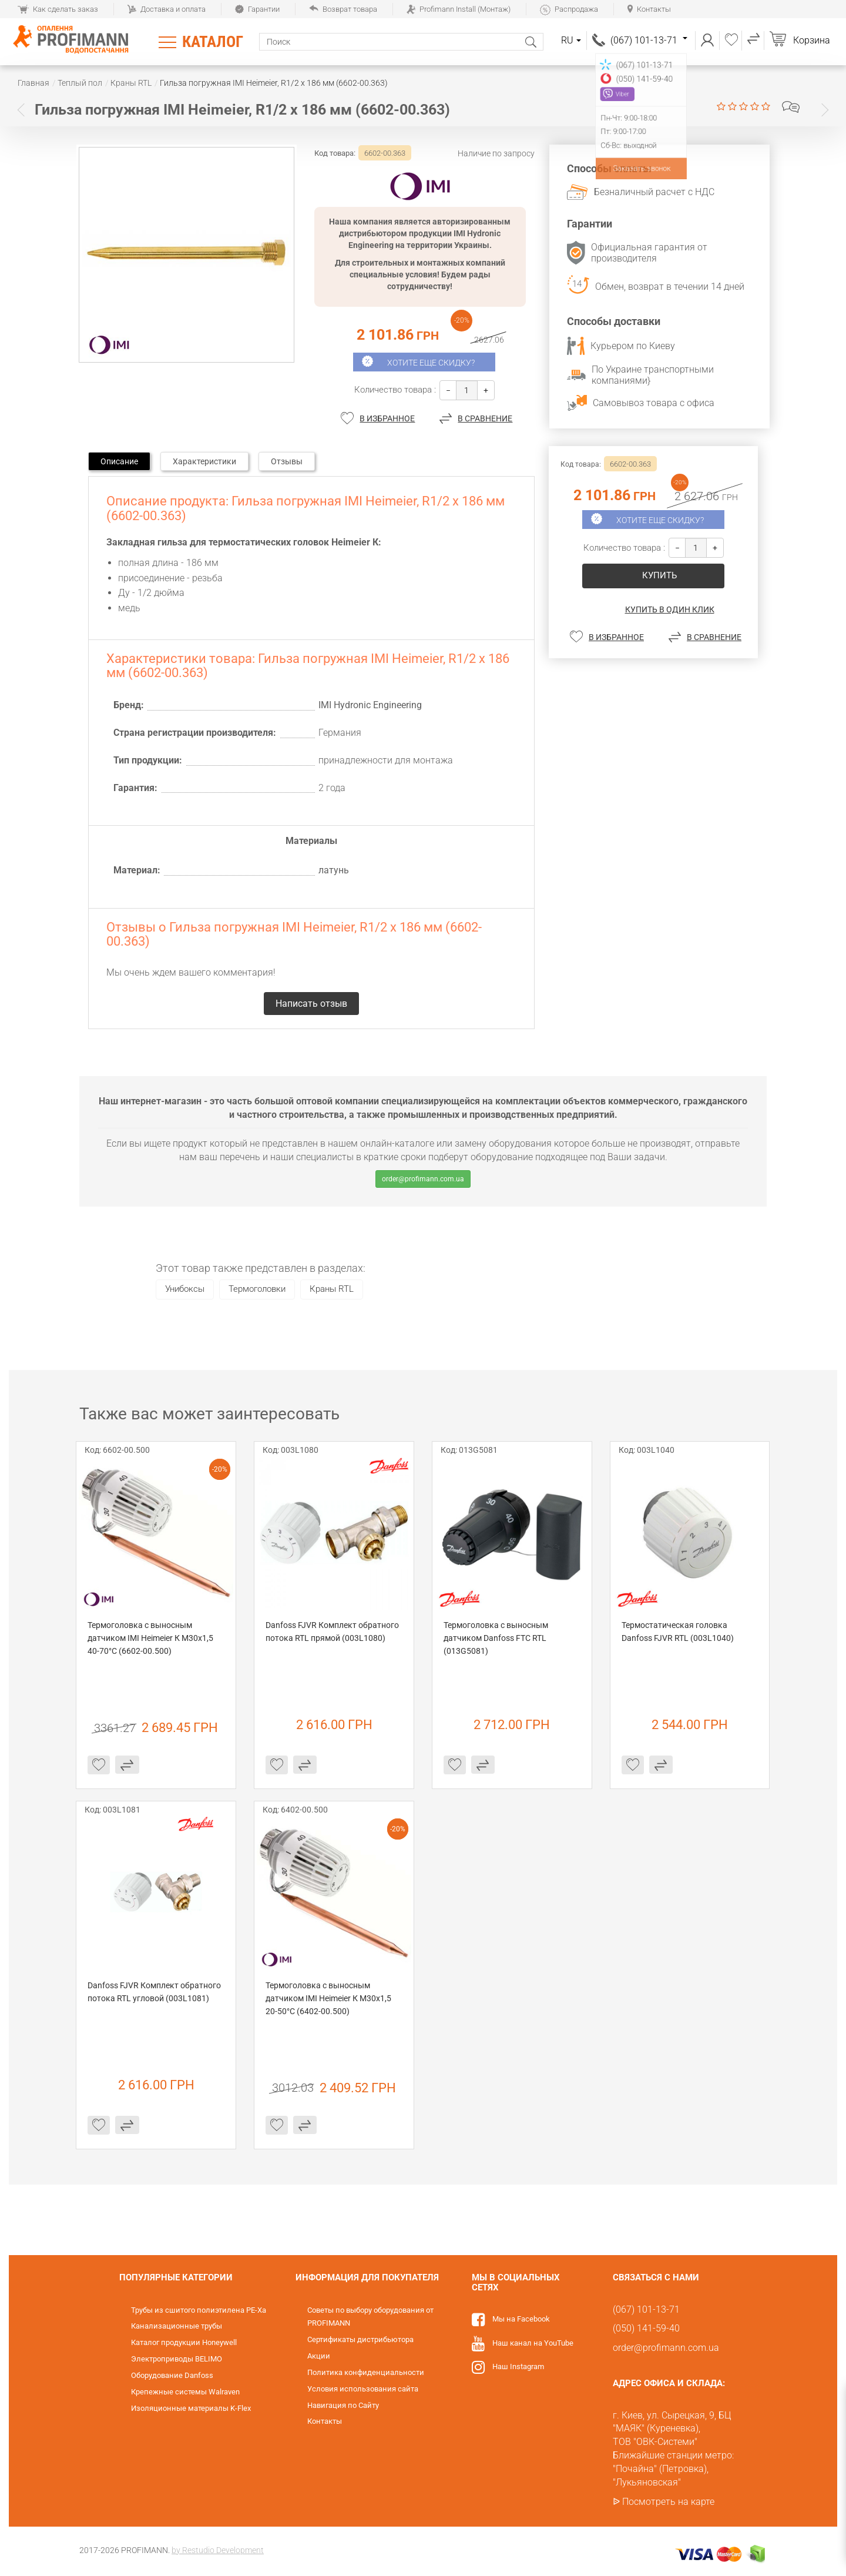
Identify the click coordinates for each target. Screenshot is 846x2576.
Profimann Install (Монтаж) (459, 9)
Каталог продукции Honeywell (184, 2342)
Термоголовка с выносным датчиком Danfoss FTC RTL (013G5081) (497, 1638)
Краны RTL (332, 1289)
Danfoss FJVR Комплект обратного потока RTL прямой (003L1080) (333, 1631)
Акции (318, 2355)
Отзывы (287, 461)
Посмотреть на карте (668, 2501)
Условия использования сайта (362, 2388)
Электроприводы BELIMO (176, 2358)
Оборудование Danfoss (172, 2375)
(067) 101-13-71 (648, 40)
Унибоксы (184, 1289)
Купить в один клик (669, 609)
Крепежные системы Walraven (185, 2391)
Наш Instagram (518, 2366)
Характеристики (204, 461)
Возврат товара (343, 9)
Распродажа (569, 9)
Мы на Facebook (521, 2318)
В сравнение (485, 418)
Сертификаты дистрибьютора (360, 2339)
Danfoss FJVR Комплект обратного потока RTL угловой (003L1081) (155, 1992)
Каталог (212, 41)
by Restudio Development (218, 2550)
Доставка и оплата (166, 9)
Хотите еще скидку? (431, 362)
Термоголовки (257, 1289)
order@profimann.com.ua (423, 1179)
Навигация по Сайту (343, 2405)
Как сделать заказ (58, 9)
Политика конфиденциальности (365, 2372)
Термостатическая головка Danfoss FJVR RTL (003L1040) (678, 1631)
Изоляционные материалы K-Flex (191, 2408)
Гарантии (257, 9)
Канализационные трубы (176, 2326)
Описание (119, 461)
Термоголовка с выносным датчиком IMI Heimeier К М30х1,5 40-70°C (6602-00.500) (151, 1638)
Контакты (649, 9)
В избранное (387, 418)
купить (659, 575)
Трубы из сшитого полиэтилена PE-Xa (198, 2310)
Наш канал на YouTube (532, 2343)
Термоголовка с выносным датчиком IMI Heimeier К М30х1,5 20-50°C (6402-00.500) (329, 1998)
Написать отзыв (791, 107)
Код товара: (334, 153)
